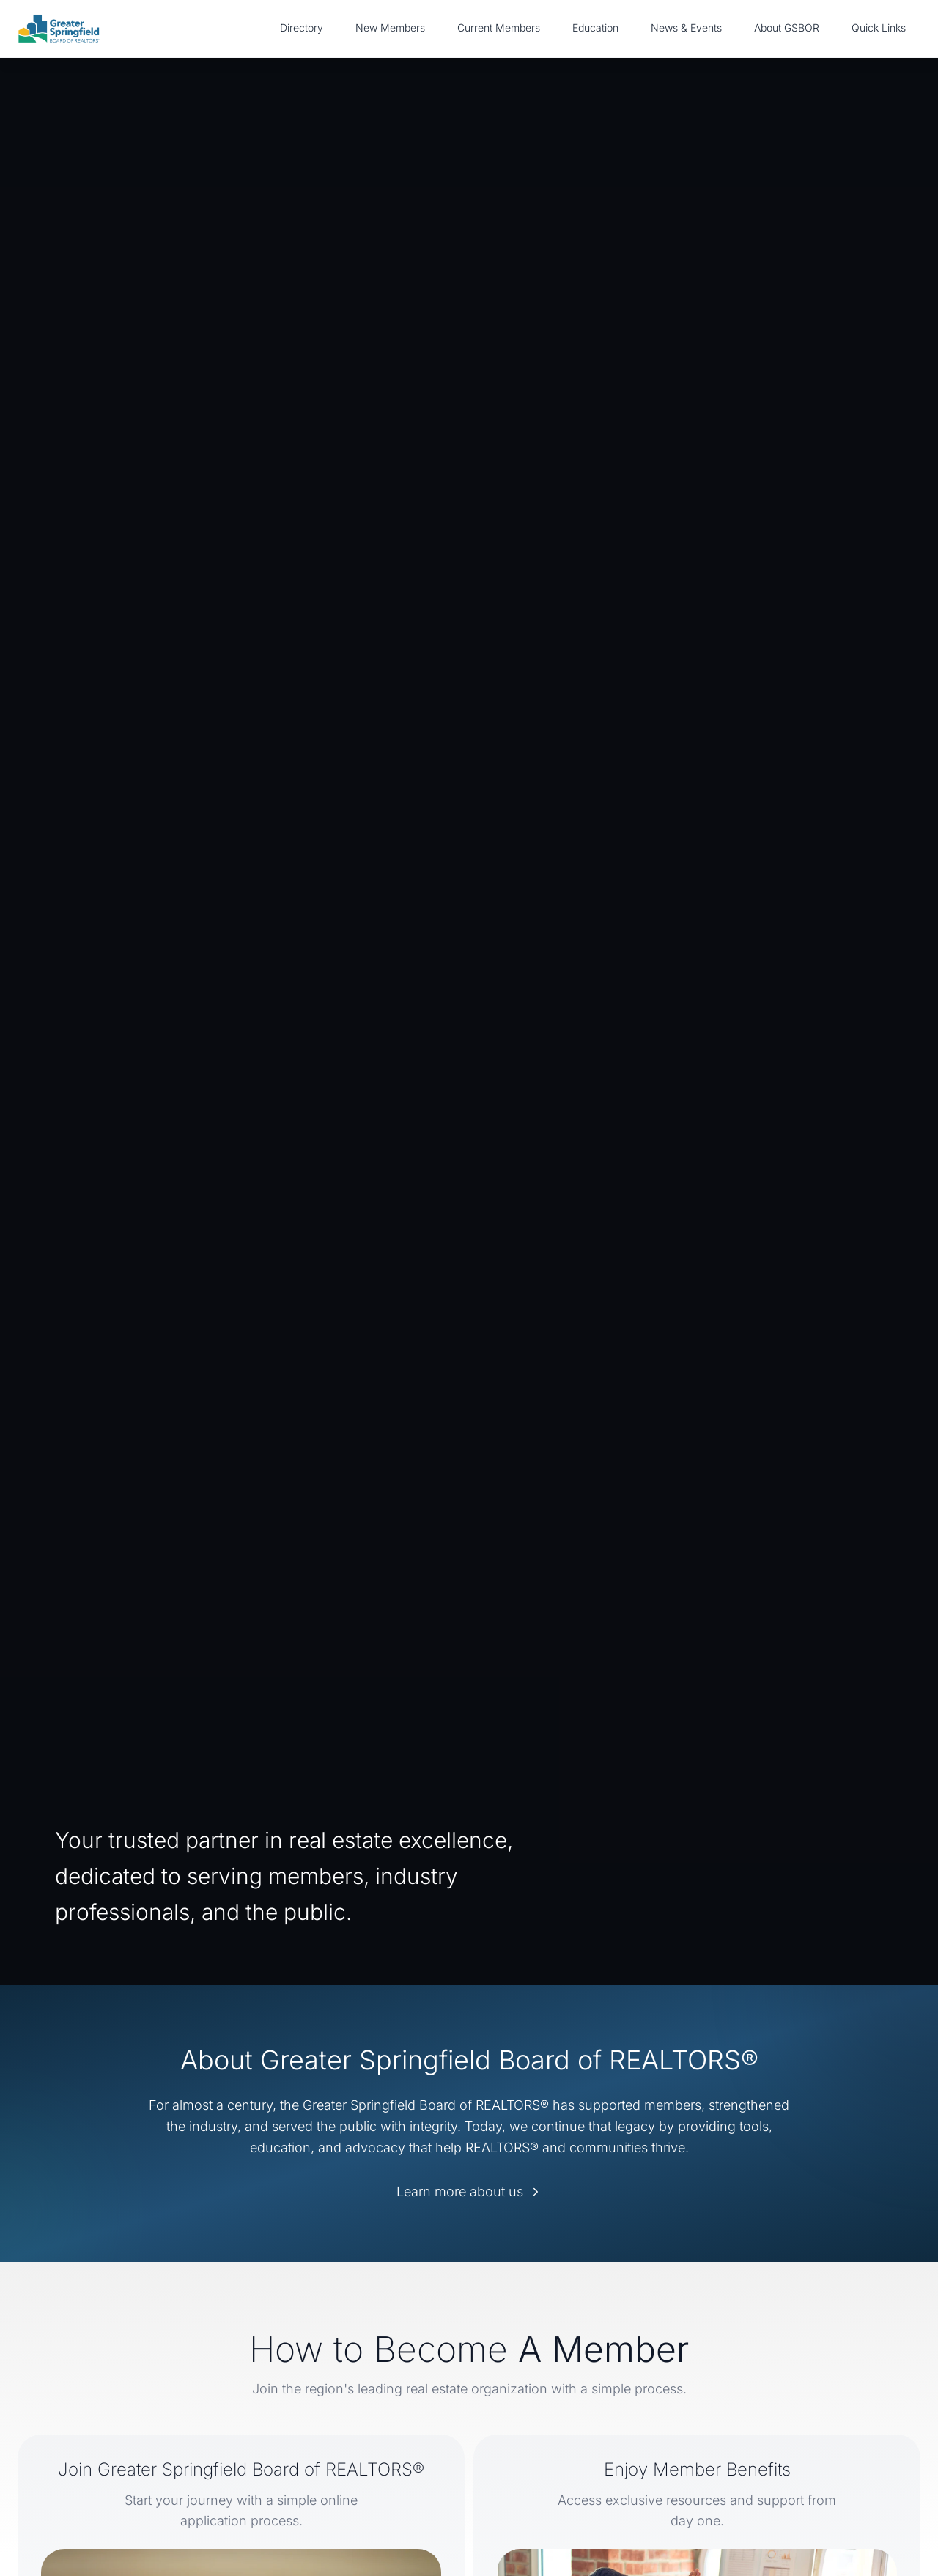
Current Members (498, 27)
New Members (390, 27)
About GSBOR (786, 27)
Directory (301, 27)
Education (595, 27)
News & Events (686, 27)
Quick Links (879, 27)
